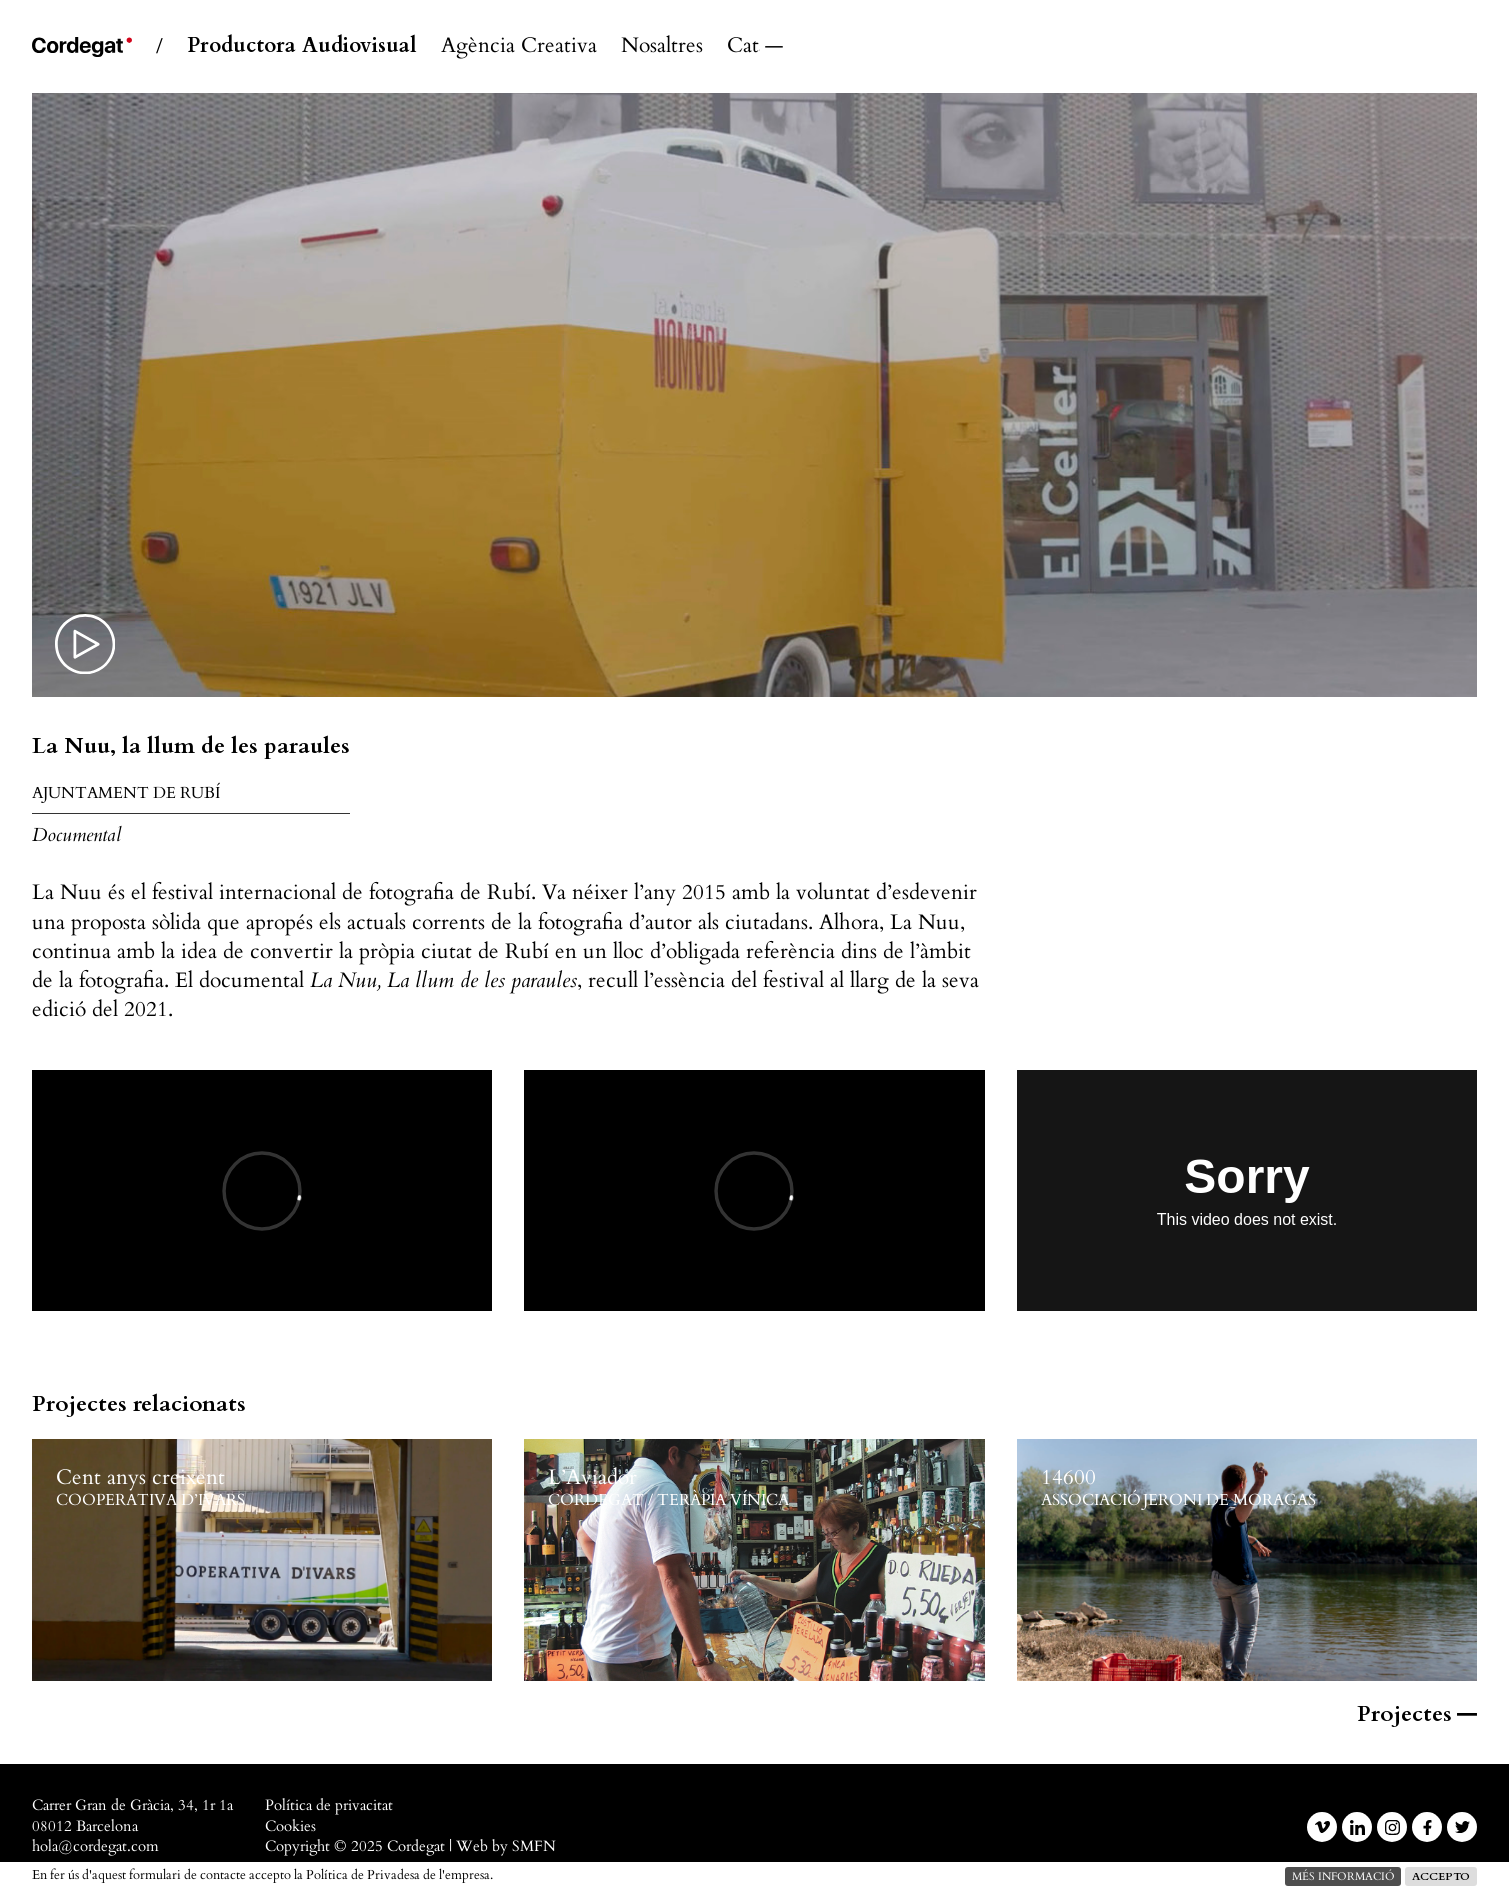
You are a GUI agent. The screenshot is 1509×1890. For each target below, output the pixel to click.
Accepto (1441, 1876)
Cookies (290, 1826)
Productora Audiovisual (302, 46)
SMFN (534, 1846)
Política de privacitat (329, 1805)
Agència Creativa (519, 46)
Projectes (1417, 1714)
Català (743, 46)
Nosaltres (662, 46)
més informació (1343, 1876)
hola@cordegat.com (95, 1846)
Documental (76, 835)
